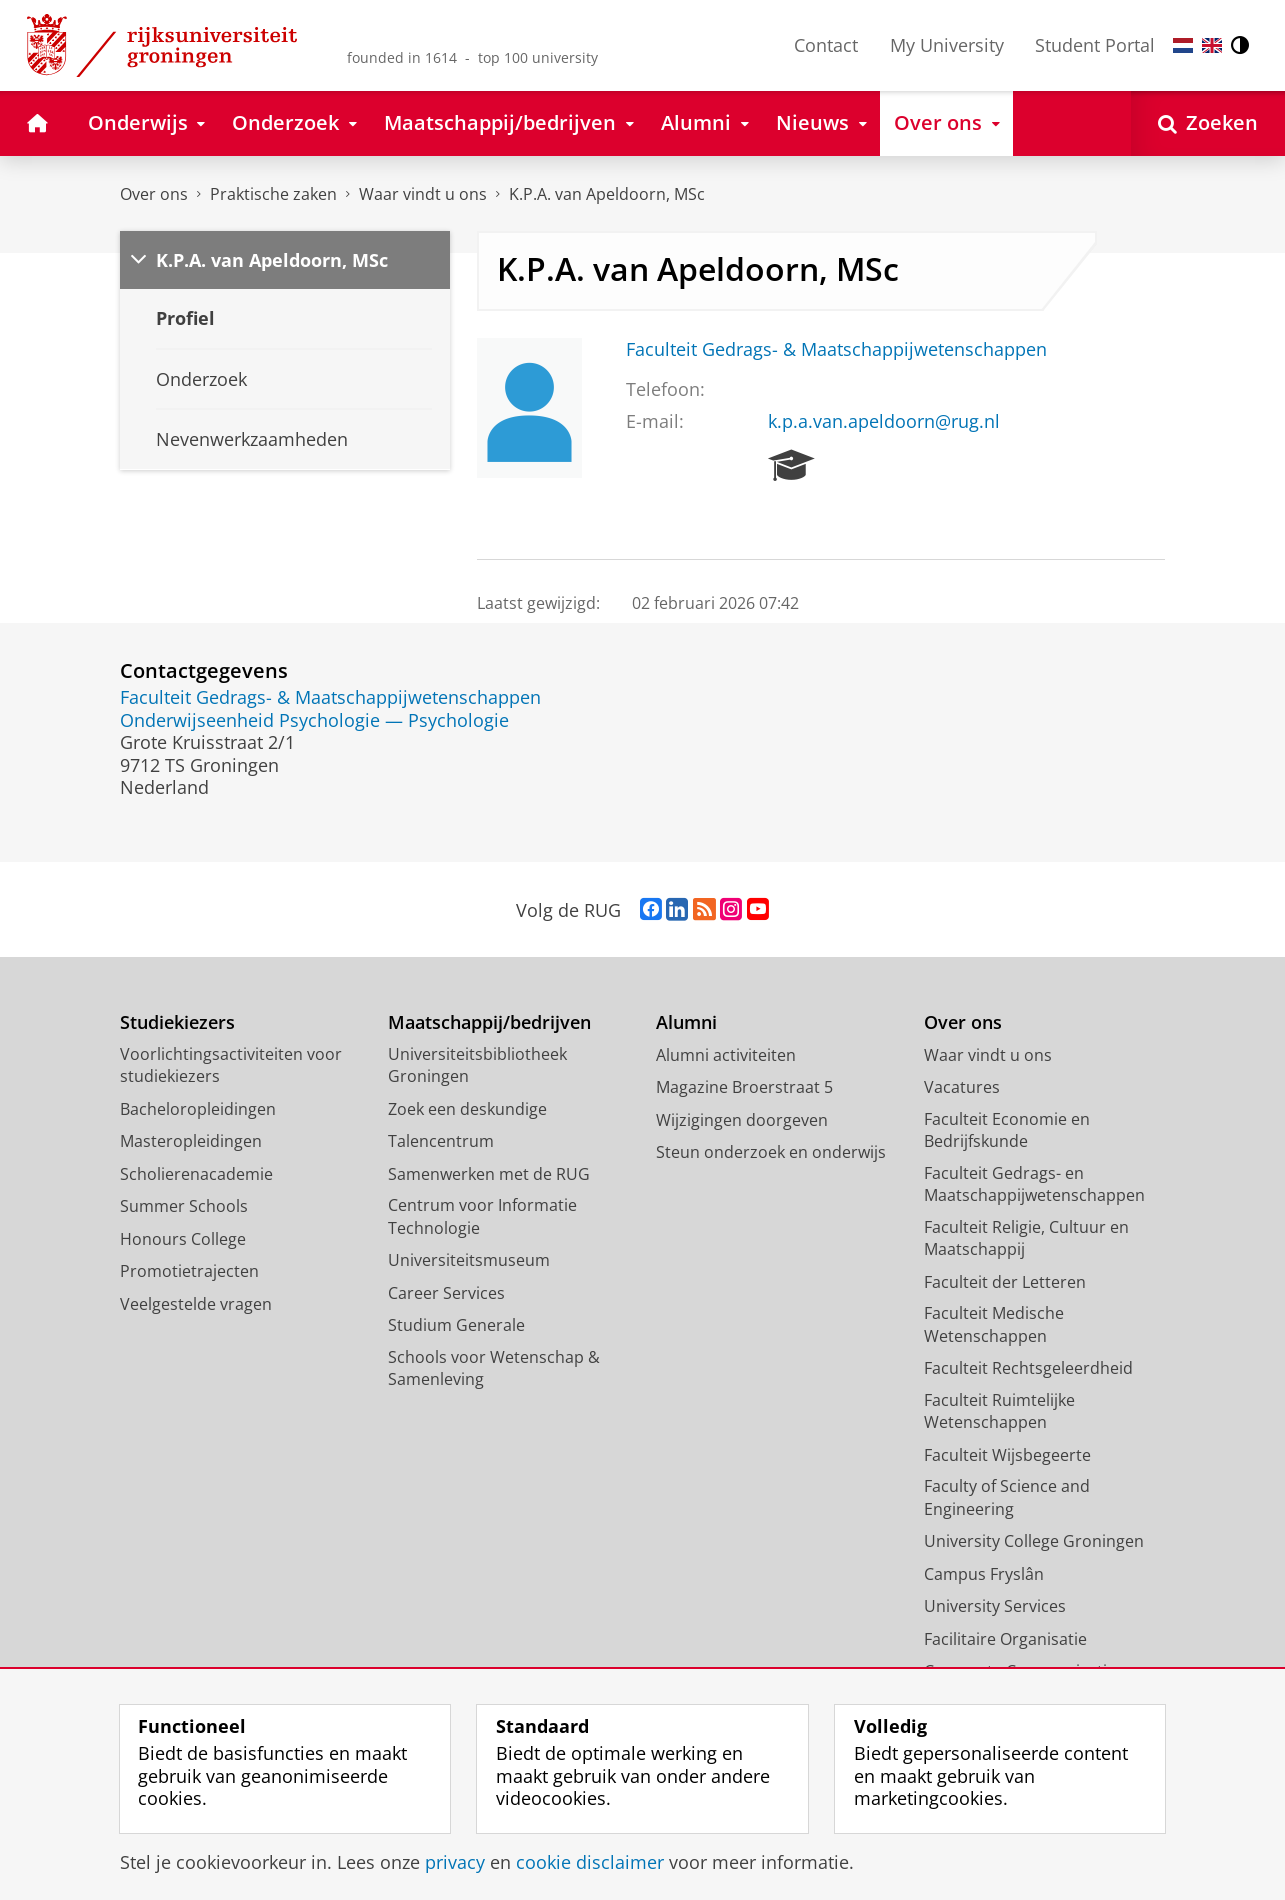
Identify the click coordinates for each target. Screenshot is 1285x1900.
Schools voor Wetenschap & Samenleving (494, 1368)
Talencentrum (441, 1141)
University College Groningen (1034, 1541)
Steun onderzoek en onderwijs (771, 1152)
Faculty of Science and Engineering (1007, 1497)
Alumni (686, 1022)
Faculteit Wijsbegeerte (1007, 1455)
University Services (995, 1606)
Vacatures (962, 1087)
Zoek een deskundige (467, 1109)
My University (947, 45)
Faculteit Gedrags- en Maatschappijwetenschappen (1034, 1184)
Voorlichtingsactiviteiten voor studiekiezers (231, 1065)
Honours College (183, 1239)
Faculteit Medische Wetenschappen (994, 1324)
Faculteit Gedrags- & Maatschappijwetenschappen (836, 349)
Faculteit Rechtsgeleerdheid (1028, 1368)
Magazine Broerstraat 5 (744, 1087)
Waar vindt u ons (423, 194)
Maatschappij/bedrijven (489, 1022)
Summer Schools (184, 1206)
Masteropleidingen (191, 1141)
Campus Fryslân (984, 1574)
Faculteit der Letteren (1005, 1282)
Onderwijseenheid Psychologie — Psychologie (314, 720)
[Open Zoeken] (1208, 123)
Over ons (154, 194)
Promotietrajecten (189, 1271)
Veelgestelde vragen (196, 1304)
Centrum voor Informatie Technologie (482, 1216)
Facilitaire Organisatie (1005, 1639)
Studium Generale (456, 1325)
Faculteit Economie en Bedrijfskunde (1007, 1130)
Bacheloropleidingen (198, 1109)
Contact (826, 45)
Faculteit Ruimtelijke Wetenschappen (999, 1411)
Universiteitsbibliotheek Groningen (477, 1065)
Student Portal (1095, 45)
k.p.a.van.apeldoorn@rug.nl (884, 421)
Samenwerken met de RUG (489, 1174)
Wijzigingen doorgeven (742, 1120)
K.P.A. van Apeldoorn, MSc (607, 194)
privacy (455, 1862)
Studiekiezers (177, 1022)
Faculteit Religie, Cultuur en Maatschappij (1026, 1238)
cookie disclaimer (590, 1862)
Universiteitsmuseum (469, 1260)
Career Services (446, 1293)
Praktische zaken (273, 194)
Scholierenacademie (196, 1174)
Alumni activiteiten (726, 1055)
